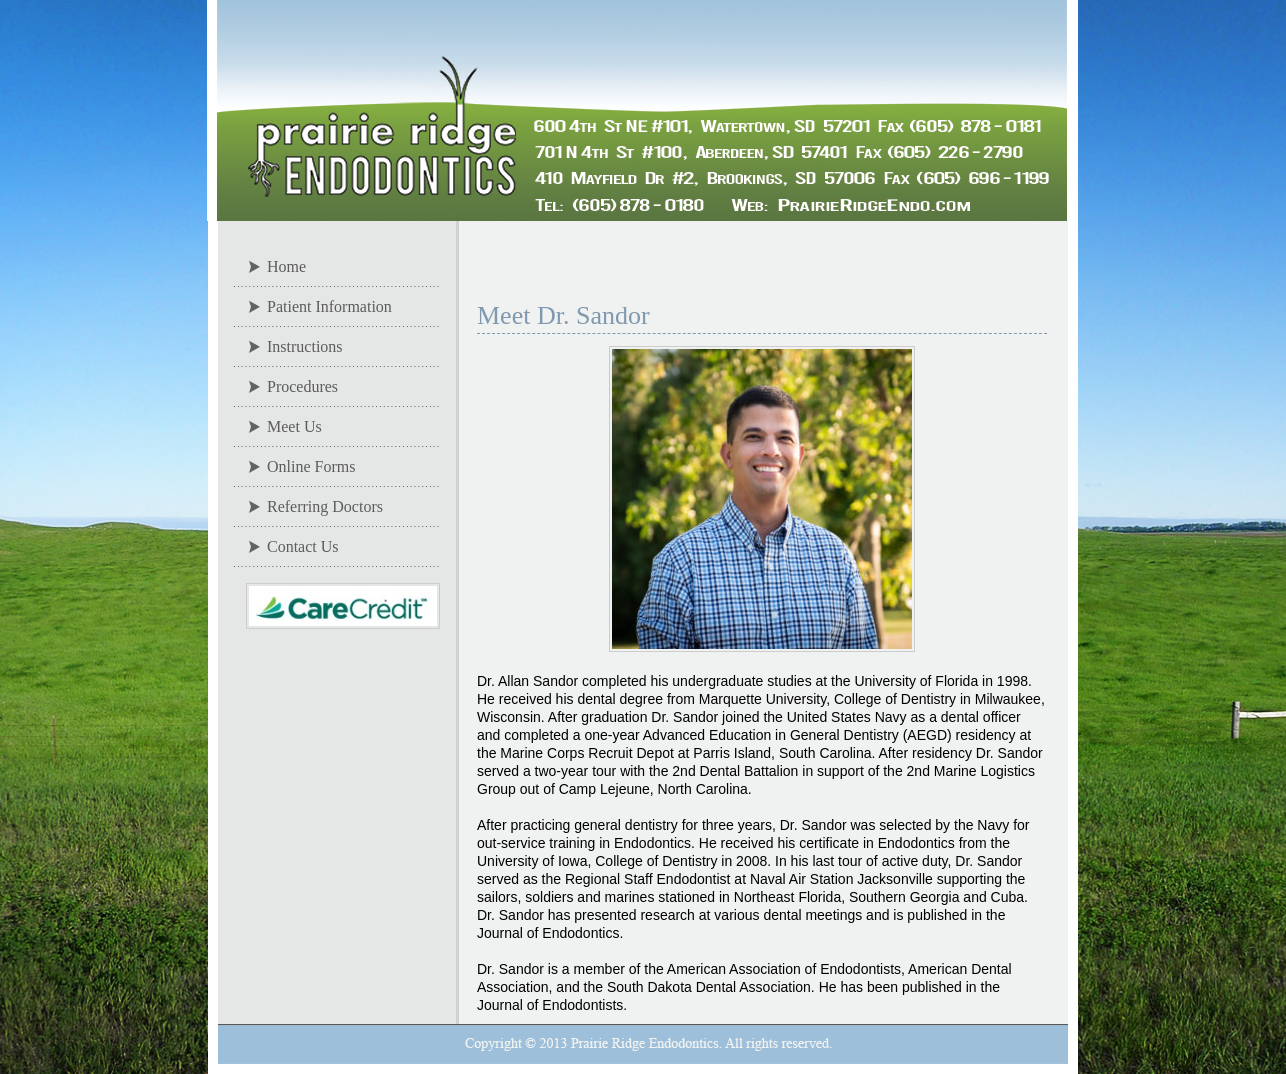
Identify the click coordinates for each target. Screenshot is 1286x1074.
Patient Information (329, 306)
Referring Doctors (325, 506)
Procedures (302, 386)
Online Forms (311, 466)
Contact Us (303, 546)
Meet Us (294, 426)
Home (286, 266)
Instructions (305, 346)
